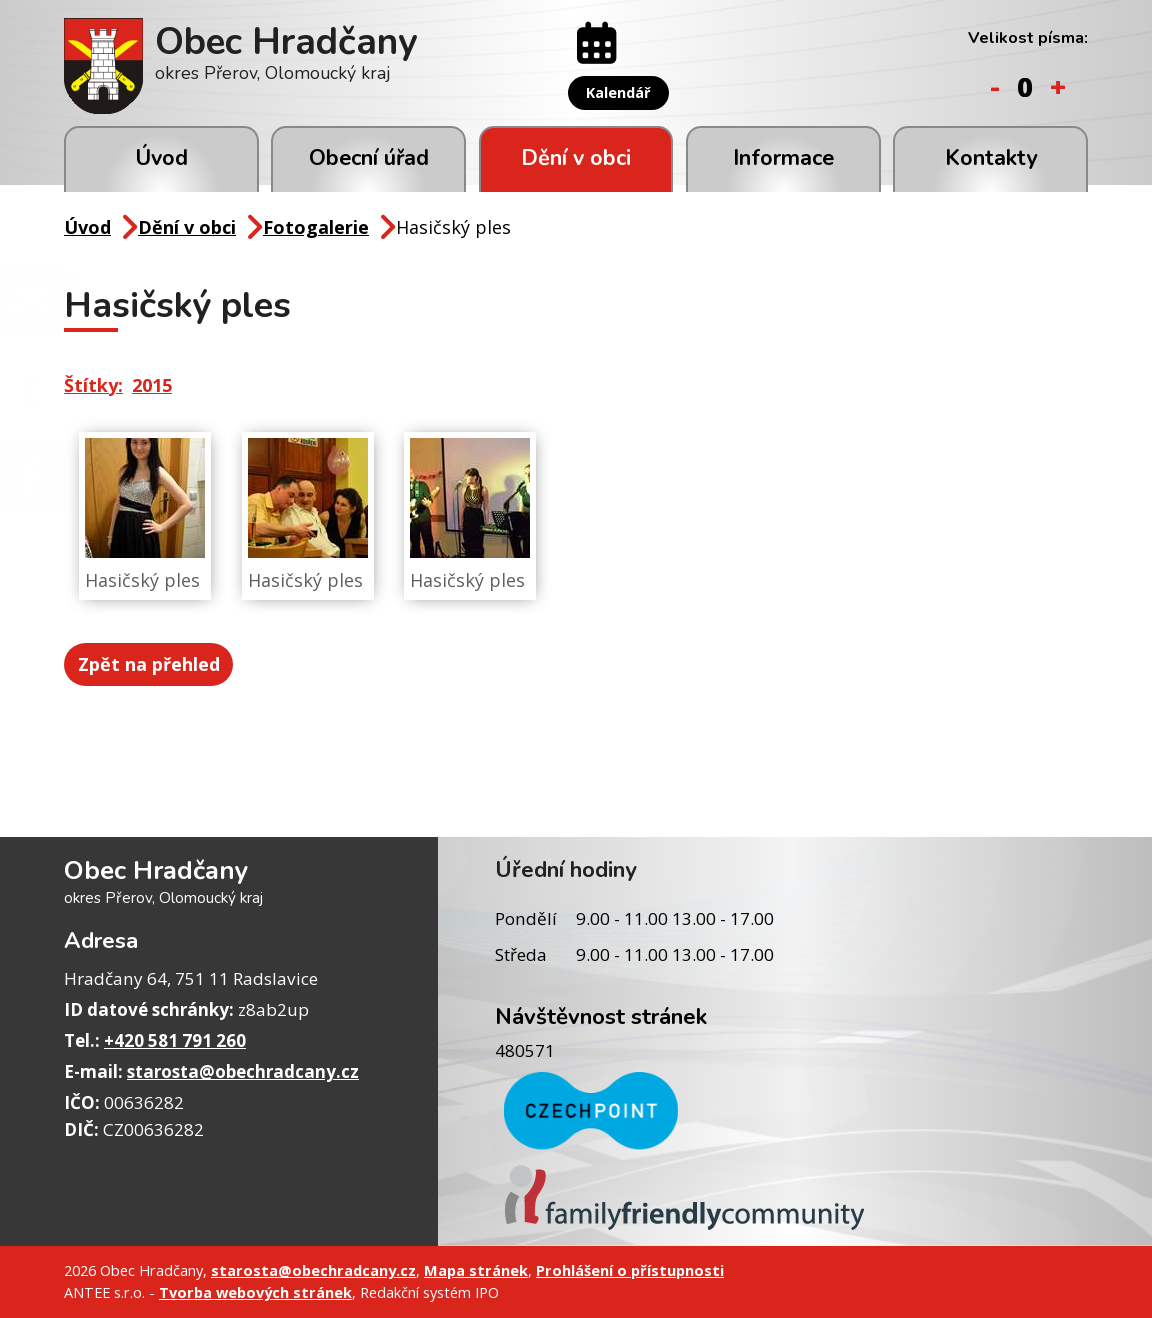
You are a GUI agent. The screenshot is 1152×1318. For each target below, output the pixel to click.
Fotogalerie (316, 227)
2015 (152, 385)
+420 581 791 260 (175, 1040)
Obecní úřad (369, 158)
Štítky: (93, 385)
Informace (783, 158)
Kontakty (991, 158)
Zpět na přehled (151, 663)
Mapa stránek (476, 1270)
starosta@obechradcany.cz (243, 1071)
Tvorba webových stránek (255, 1292)
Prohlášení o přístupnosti (630, 1270)
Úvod (161, 158)
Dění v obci (576, 158)
